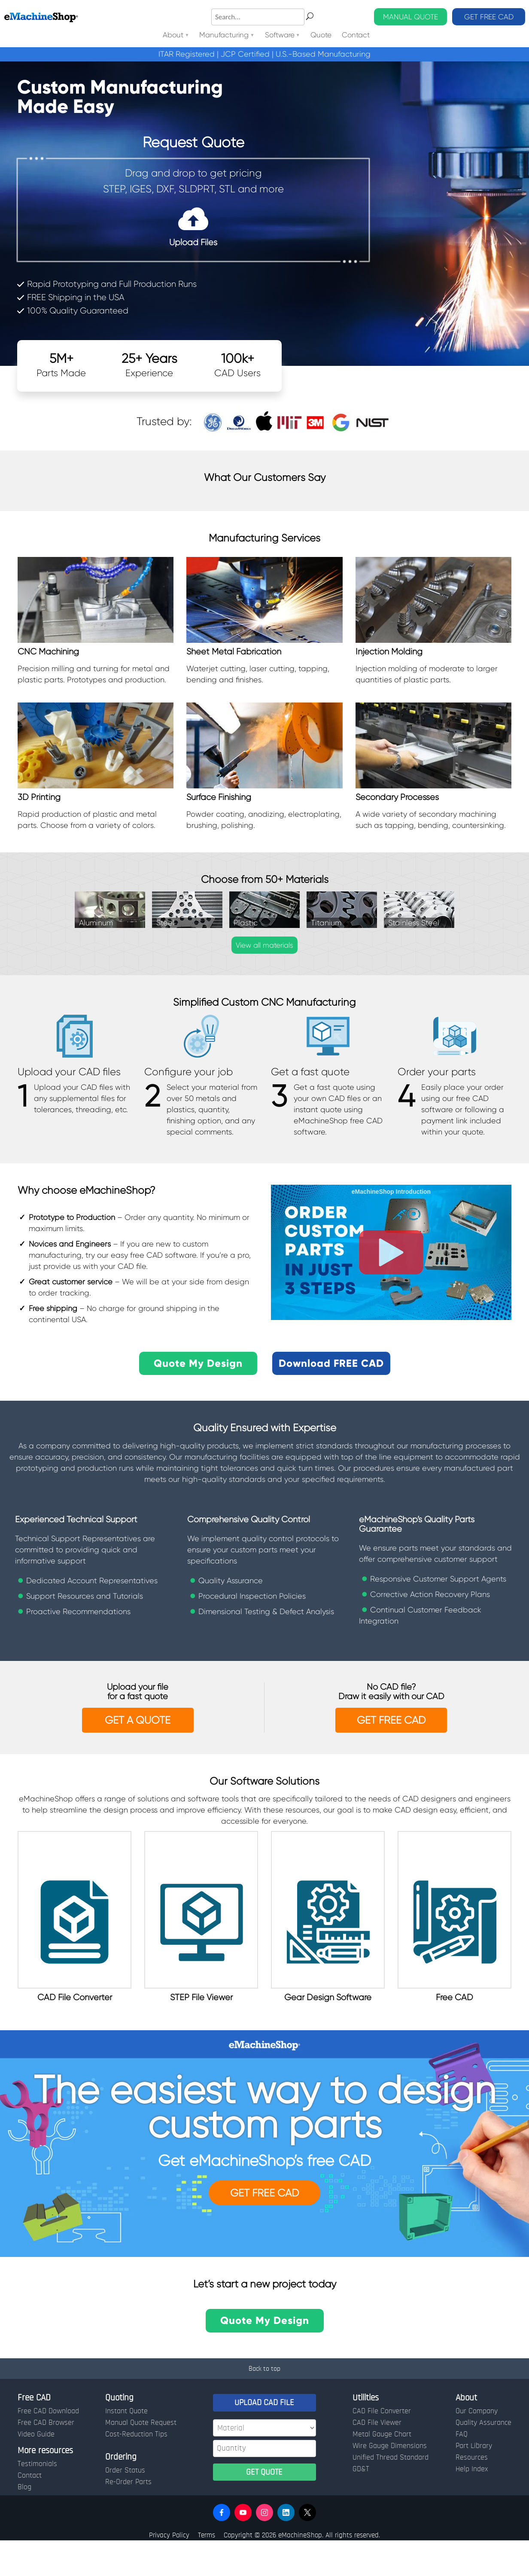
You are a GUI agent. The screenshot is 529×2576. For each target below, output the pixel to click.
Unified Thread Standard (391, 2493)
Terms (206, 2570)
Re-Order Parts (128, 2517)
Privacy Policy (169, 2570)
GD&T (361, 2504)
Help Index (472, 2504)
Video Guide (36, 2469)
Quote (321, 35)
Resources (472, 2493)
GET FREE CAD (489, 16)
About (173, 35)
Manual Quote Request (140, 2458)
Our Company (477, 2446)
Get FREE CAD (264, 2229)
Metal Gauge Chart (382, 2469)
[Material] (264, 2463)
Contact (356, 35)
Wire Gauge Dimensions (390, 2481)
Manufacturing (224, 35)
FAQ (462, 2469)
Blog (24, 2522)
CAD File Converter (382, 2446)
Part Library (474, 2481)
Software (280, 35)
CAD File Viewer (377, 2458)
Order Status (125, 2505)
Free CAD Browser (46, 2458)
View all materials (264, 945)
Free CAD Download (48, 2446)
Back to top (264, 2403)
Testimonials (37, 2499)
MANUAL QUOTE (410, 16)
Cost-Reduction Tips (136, 2469)
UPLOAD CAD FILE (264, 2437)
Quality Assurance (483, 2458)
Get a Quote (137, 1720)
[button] (221, 2547)
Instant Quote (126, 2446)
